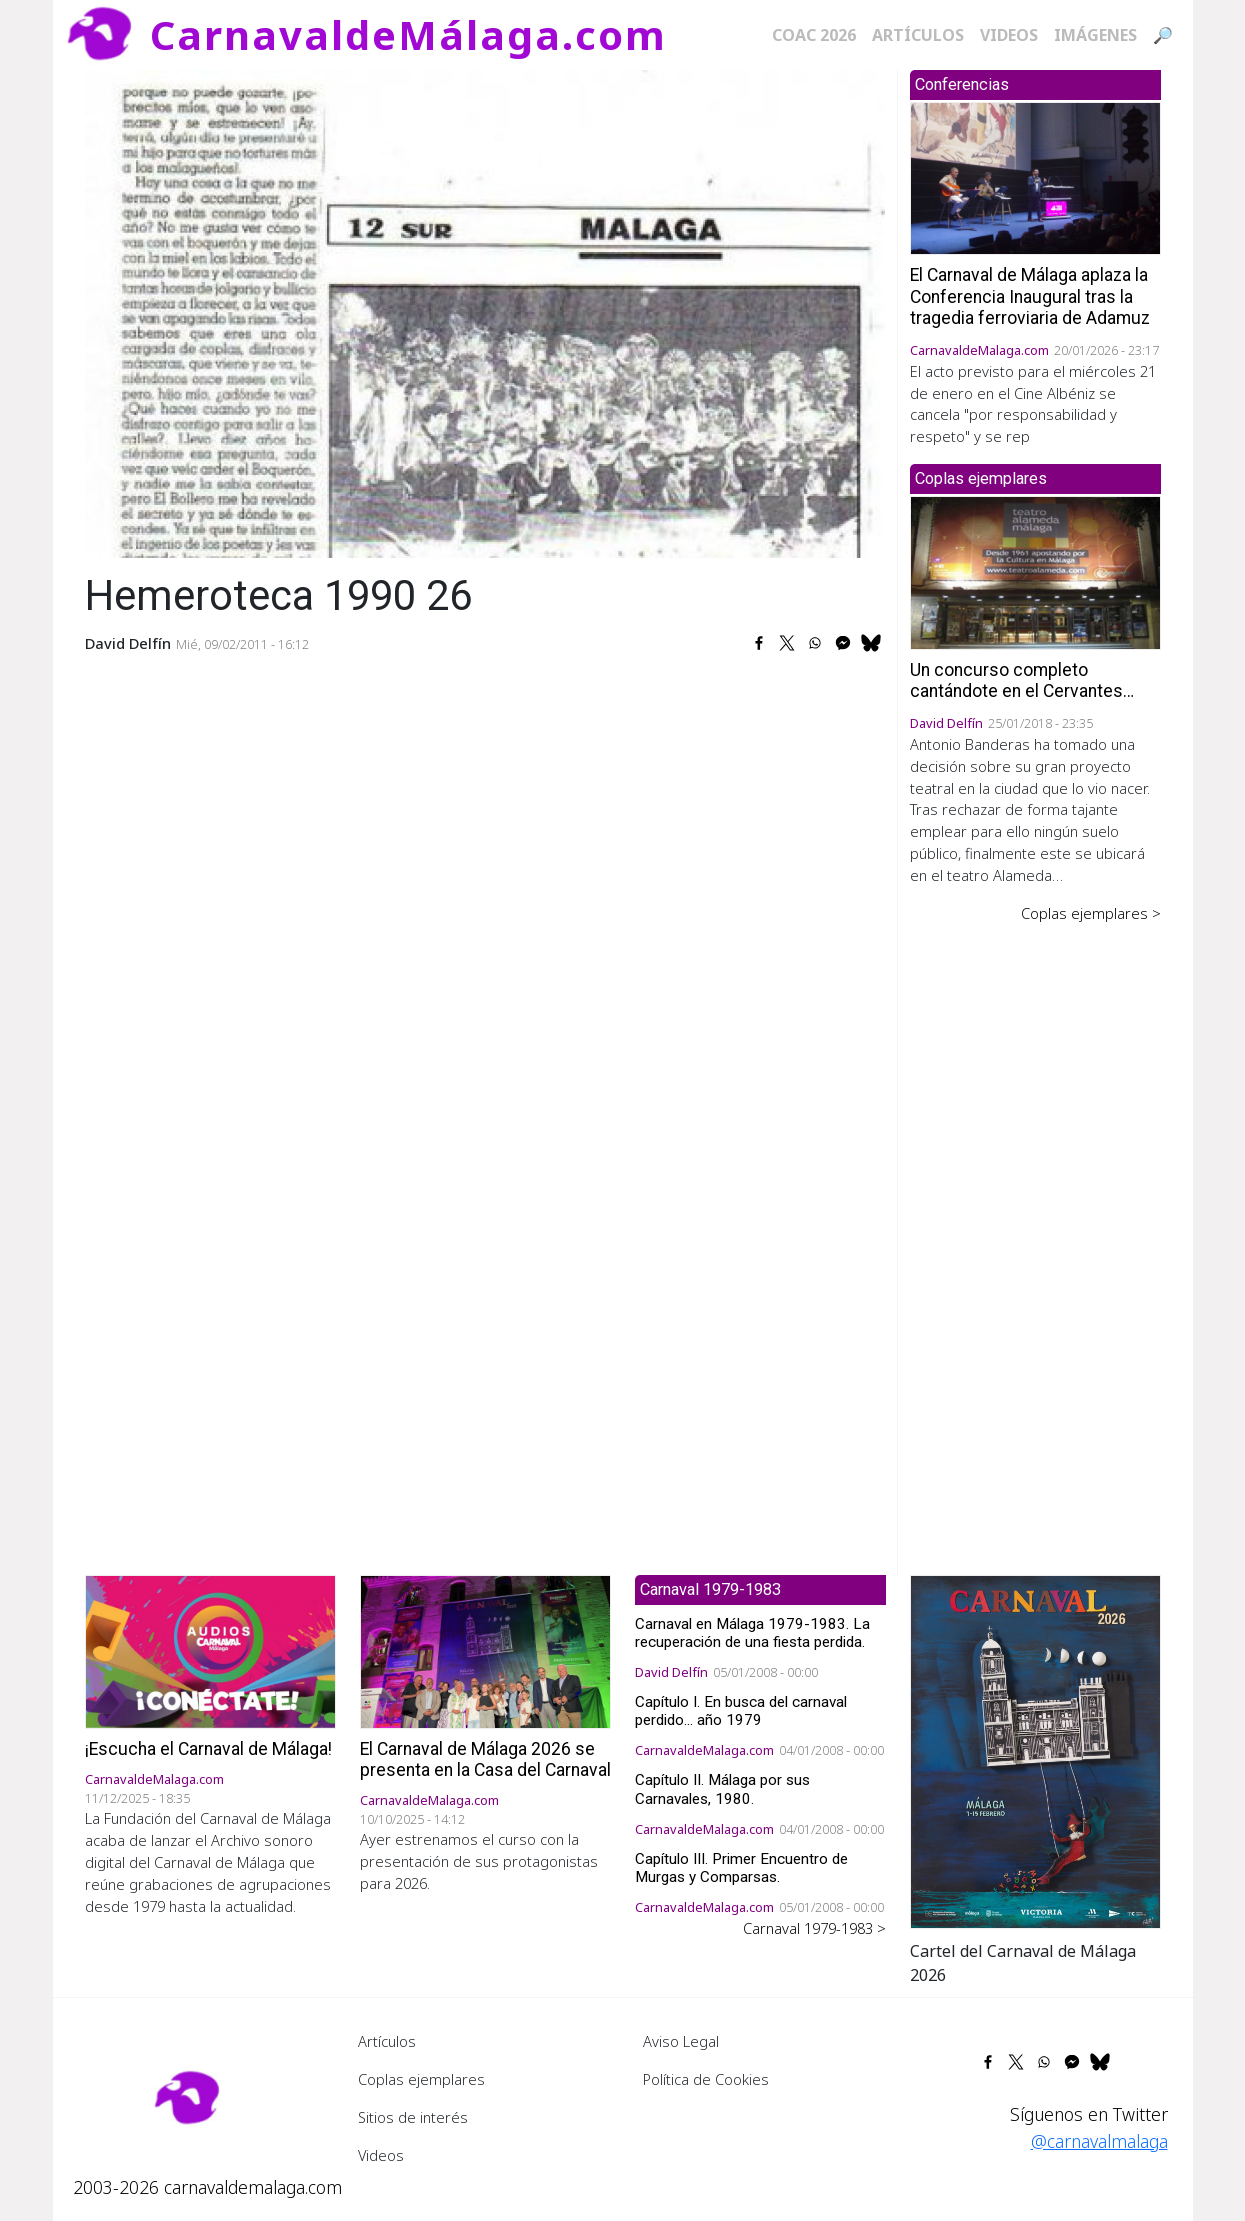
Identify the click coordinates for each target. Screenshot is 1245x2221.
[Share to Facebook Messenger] (843, 643)
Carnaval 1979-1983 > (814, 1928)
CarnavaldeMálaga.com (408, 34)
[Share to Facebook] (759, 643)
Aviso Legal (681, 2041)
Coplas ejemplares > (1091, 913)
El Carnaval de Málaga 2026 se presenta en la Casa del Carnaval (485, 1759)
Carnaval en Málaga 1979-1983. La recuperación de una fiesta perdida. (752, 1633)
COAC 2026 (814, 35)
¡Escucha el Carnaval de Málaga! (208, 1749)
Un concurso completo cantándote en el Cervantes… (1022, 680)
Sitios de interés (413, 2117)
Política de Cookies (706, 2079)
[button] (1035, 1750)
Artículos (918, 35)
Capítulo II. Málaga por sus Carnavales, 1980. (722, 1789)
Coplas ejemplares (421, 2079)
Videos (1009, 35)
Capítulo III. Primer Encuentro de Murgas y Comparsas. (741, 1868)
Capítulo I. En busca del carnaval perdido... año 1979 (741, 1711)
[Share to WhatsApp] (815, 643)
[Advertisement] (1035, 1235)
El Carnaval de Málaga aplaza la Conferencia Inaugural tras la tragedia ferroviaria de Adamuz (1030, 296)
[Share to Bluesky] (871, 643)
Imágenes (1095, 35)
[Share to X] (787, 643)
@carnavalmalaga (1099, 2141)
